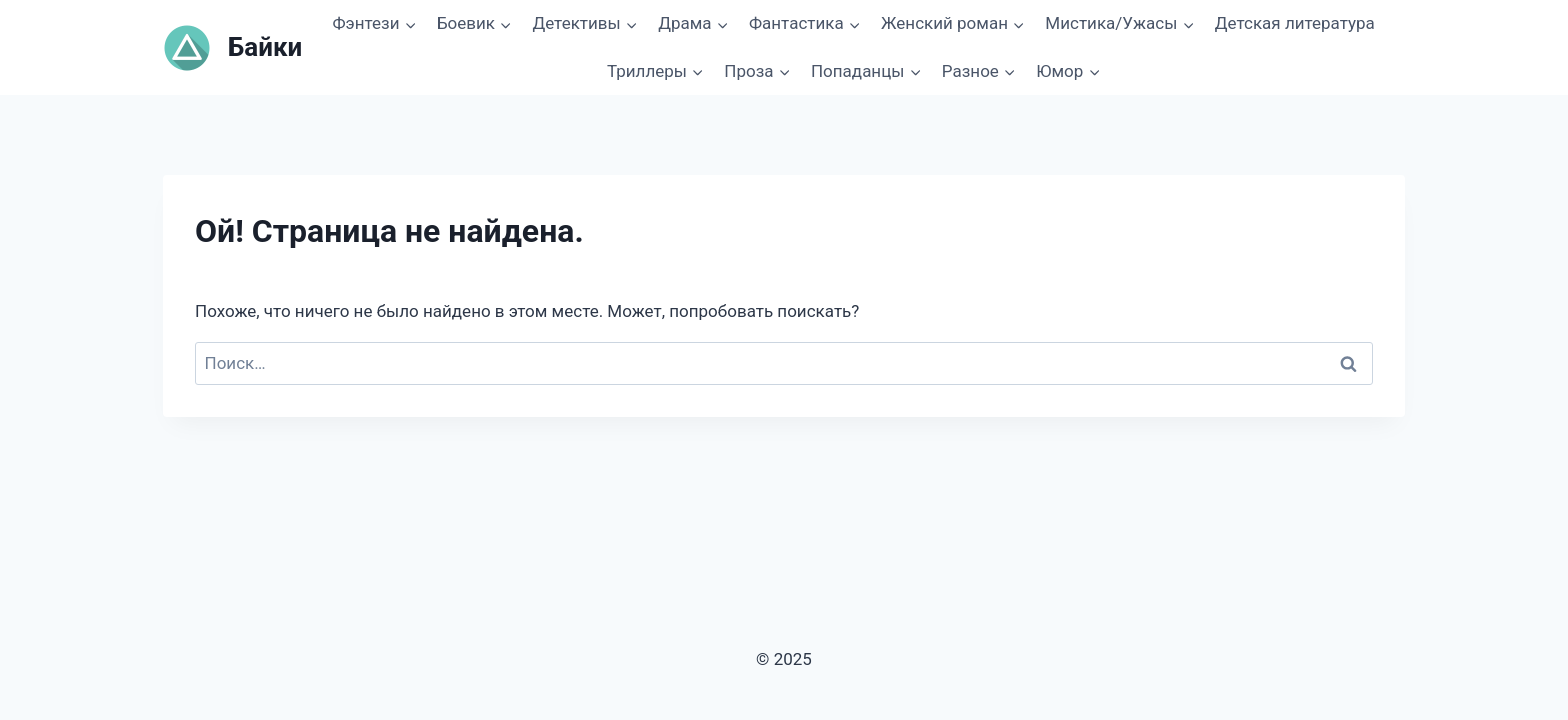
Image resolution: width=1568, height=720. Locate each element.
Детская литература (1295, 23)
